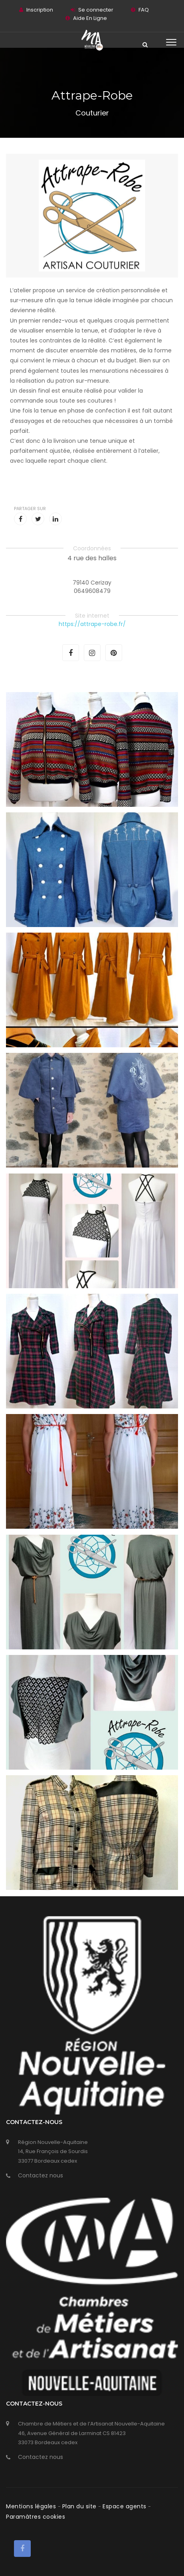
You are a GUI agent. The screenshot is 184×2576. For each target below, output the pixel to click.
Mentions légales (32, 2506)
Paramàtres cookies (35, 2517)
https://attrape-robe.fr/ (92, 624)
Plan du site (80, 2506)
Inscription (39, 10)
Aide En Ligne (90, 18)
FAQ (143, 10)
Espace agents (125, 2506)
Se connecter (95, 10)
